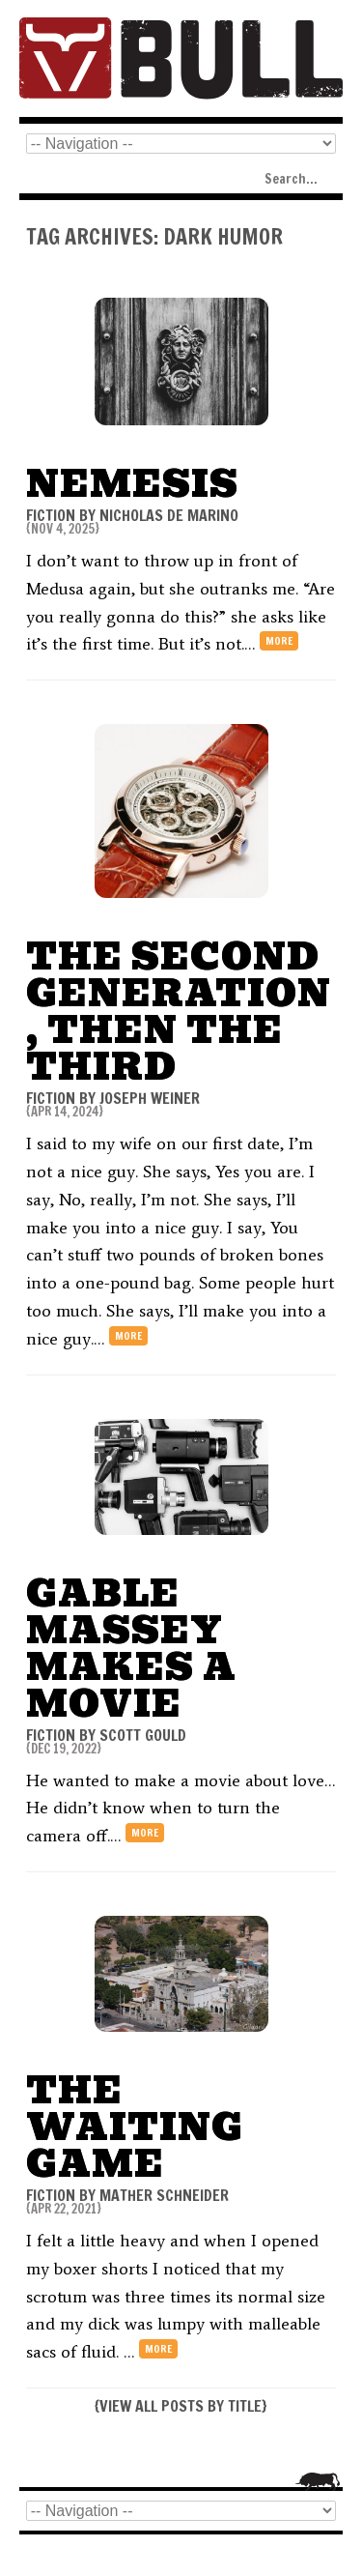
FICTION (50, 515)
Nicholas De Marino (168, 515)
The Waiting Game (134, 2127)
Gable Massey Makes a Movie (131, 1648)
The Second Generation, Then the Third (178, 1011)
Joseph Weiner (149, 1098)
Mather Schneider (164, 2195)
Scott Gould (142, 1735)
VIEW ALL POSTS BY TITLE (180, 2406)
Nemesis (132, 483)
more (278, 641)
